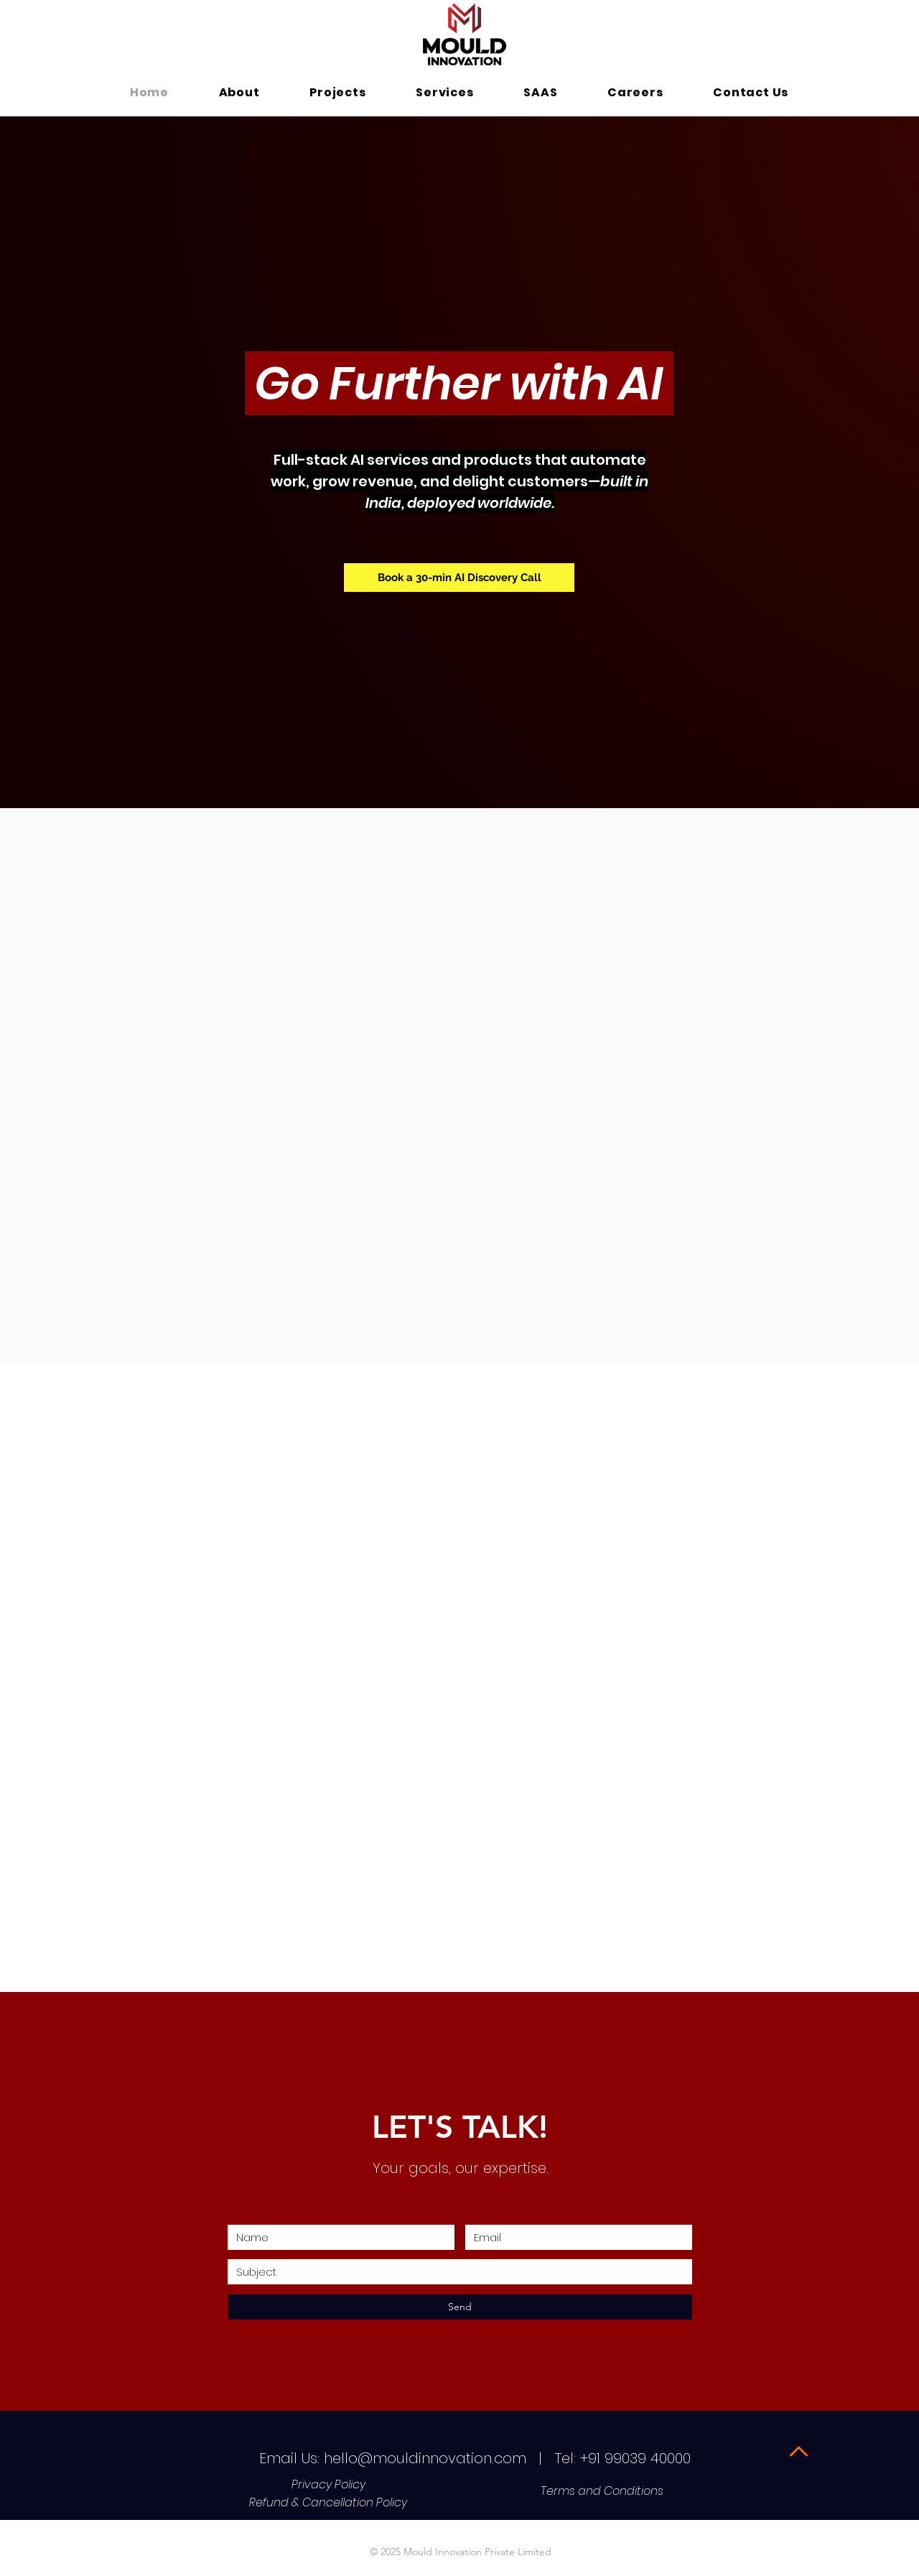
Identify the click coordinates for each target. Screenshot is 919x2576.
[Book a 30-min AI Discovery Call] (459, 577)
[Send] (460, 2307)
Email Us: (289, 2458)
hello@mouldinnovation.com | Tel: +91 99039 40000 (509, 2458)
